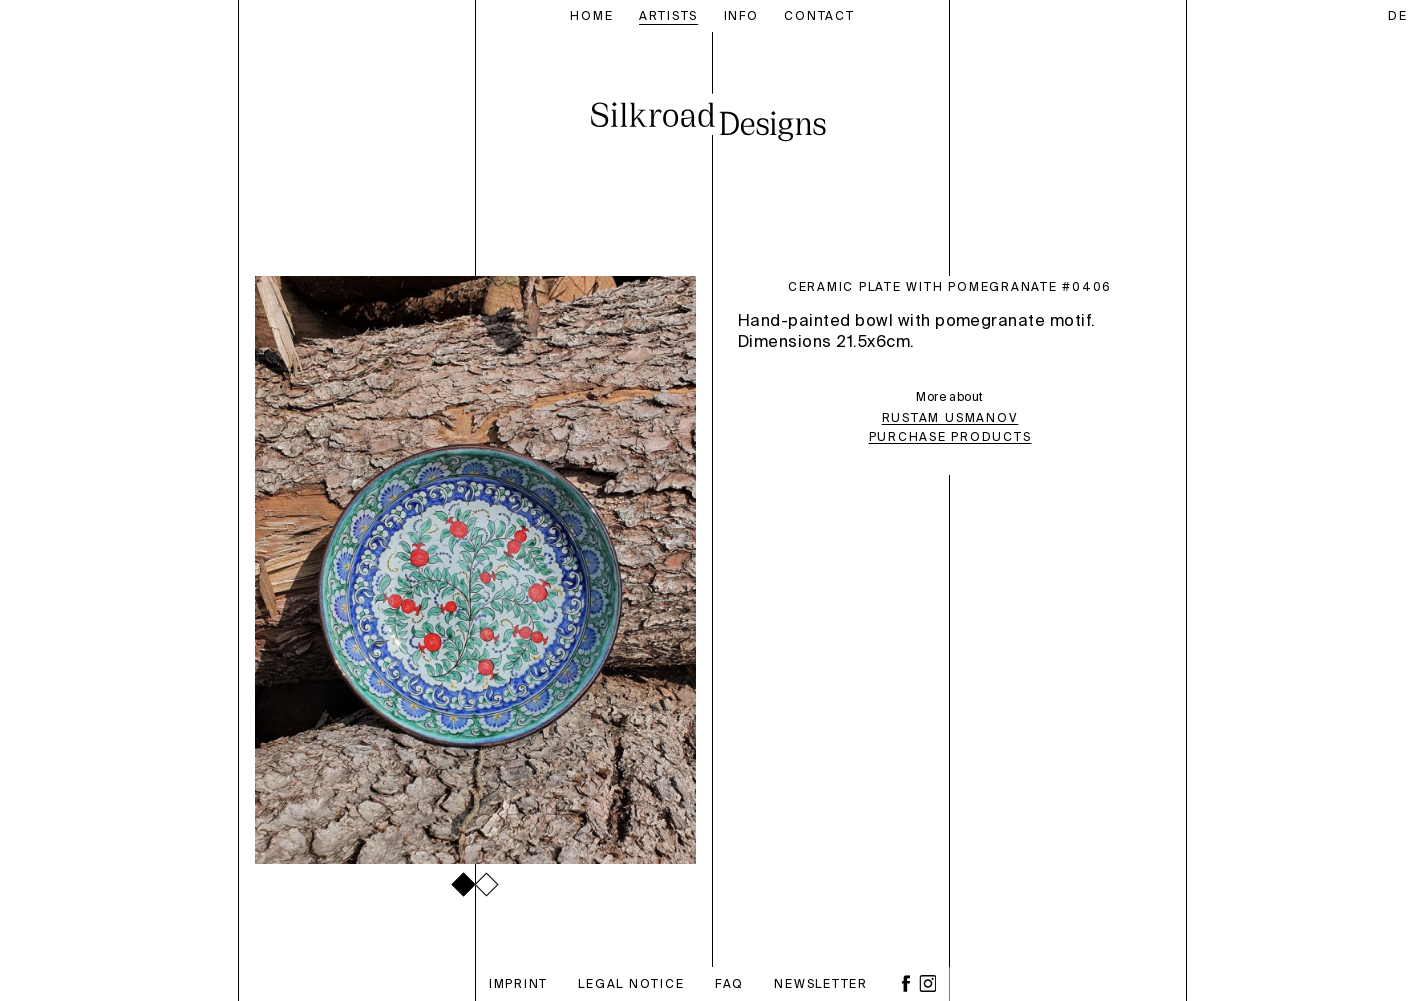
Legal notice (631, 984)
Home (591, 16)
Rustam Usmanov (950, 418)
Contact (819, 16)
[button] (463, 884)
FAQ (729, 984)
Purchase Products (950, 437)
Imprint (518, 984)
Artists (668, 16)
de (1398, 16)
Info (741, 16)
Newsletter (821, 984)
